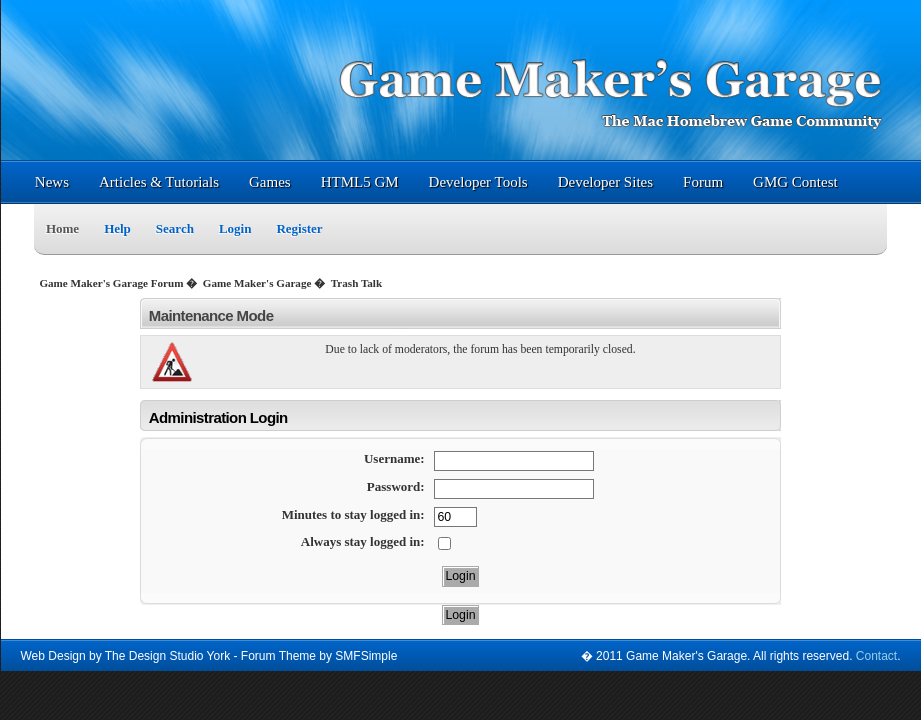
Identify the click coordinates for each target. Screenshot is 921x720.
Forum (703, 182)
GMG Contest (795, 182)
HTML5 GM (360, 182)
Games (270, 182)
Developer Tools (478, 182)
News (52, 182)
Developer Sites (605, 182)
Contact (876, 656)
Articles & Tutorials (159, 182)
